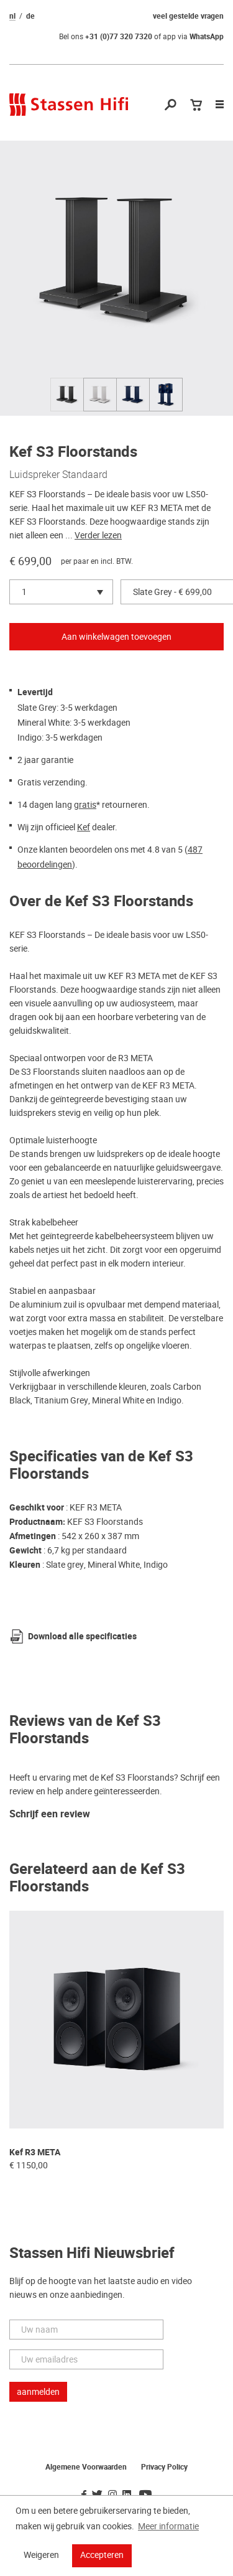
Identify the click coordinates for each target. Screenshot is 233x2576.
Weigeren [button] (41, 2555)
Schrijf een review (49, 1814)
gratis (85, 805)
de (30, 16)
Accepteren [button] (102, 2555)
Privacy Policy (164, 2467)
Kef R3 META (34, 2152)
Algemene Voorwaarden (86, 2467)
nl (12, 16)
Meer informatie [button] (168, 2526)
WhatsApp (207, 36)
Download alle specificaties (82, 1636)
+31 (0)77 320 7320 (118, 36)
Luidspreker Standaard (58, 474)
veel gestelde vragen (188, 16)
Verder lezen (98, 535)
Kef (83, 827)
